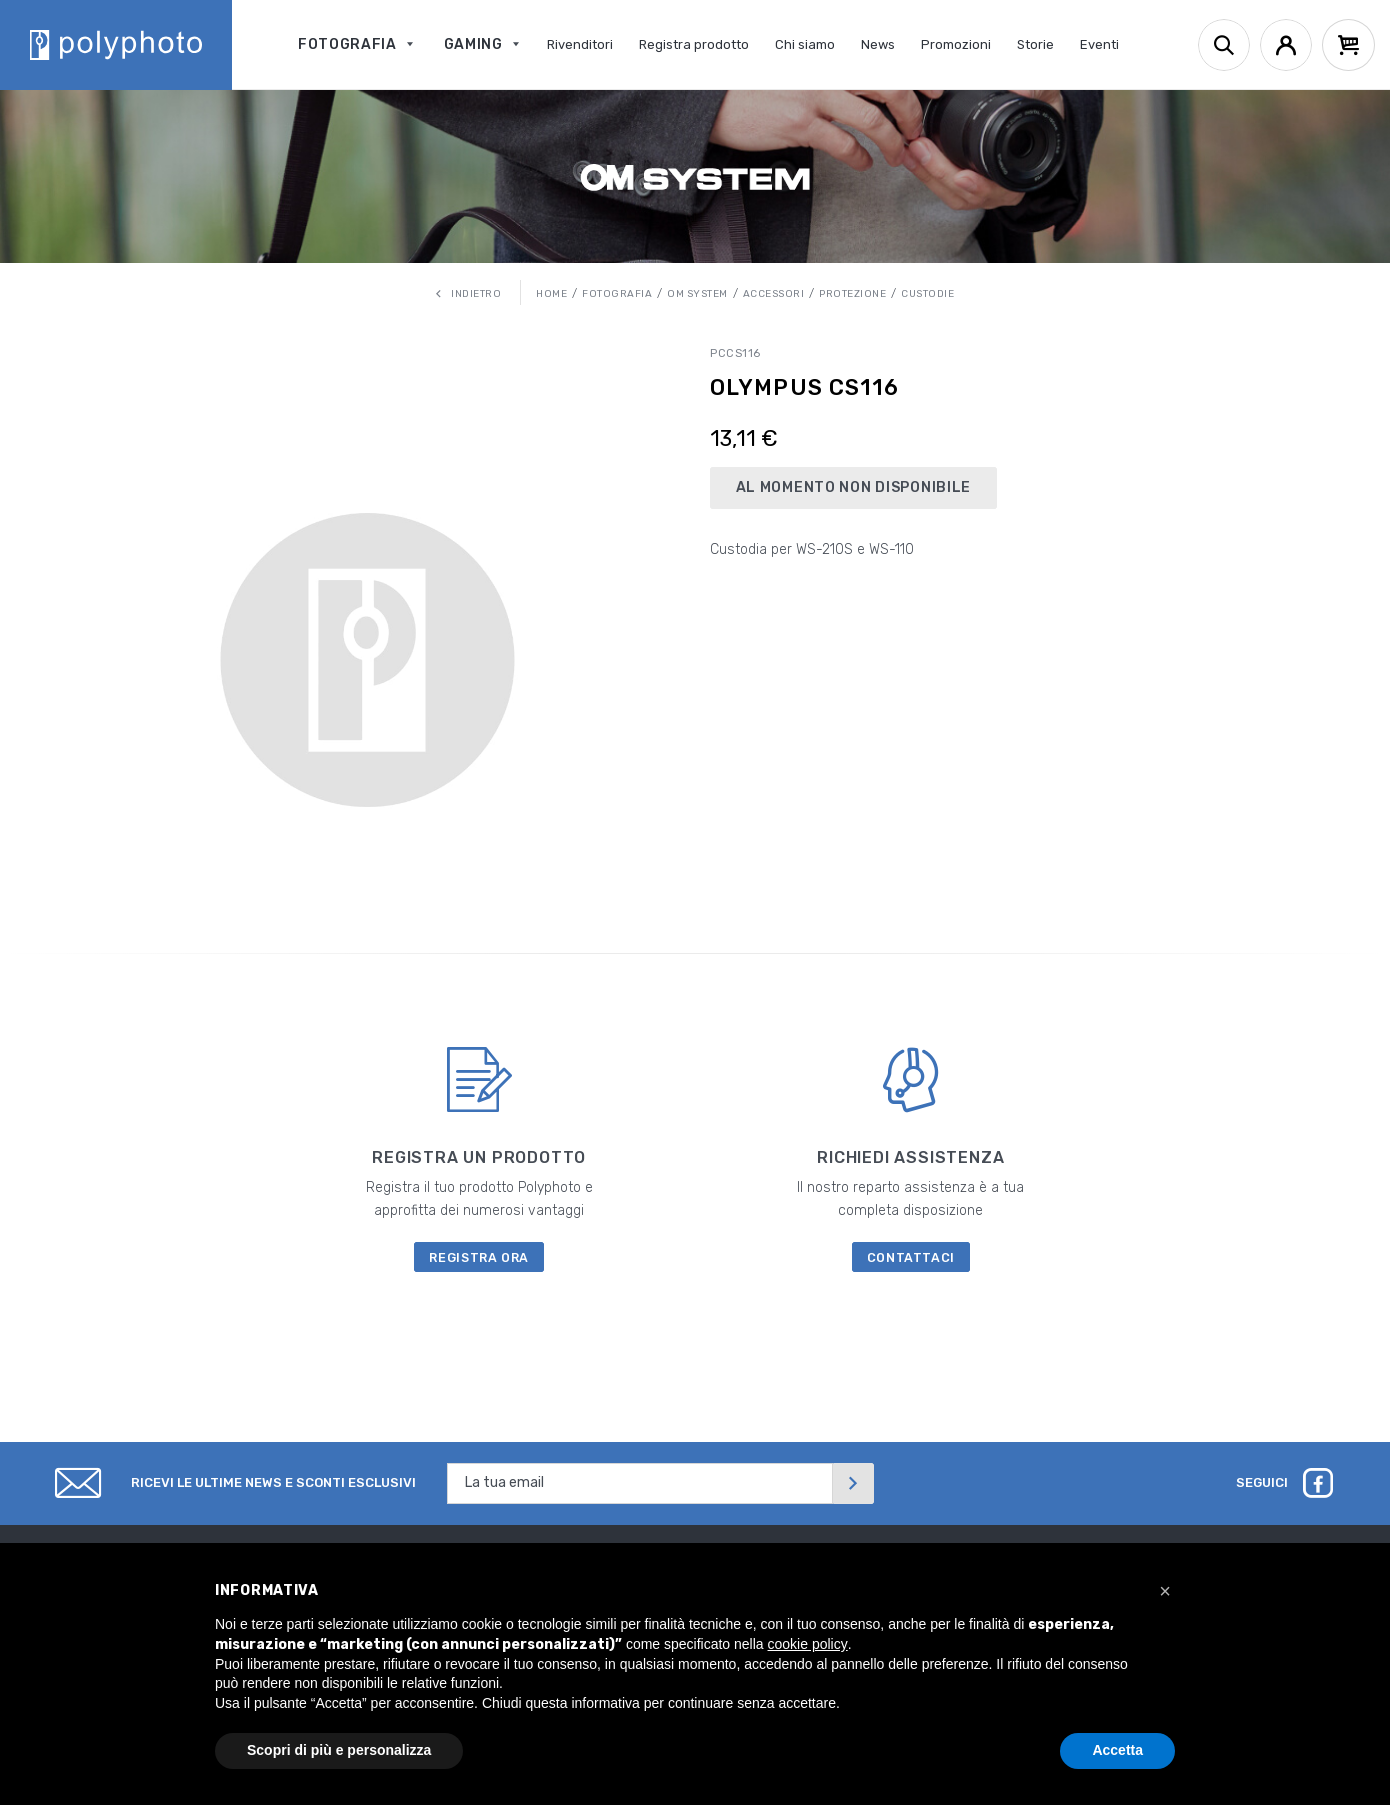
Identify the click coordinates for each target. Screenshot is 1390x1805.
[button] (1165, 1591)
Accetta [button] (1117, 1750)
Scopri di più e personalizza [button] (339, 1750)
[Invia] (853, 1483)
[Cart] (1348, 45)
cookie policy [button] (808, 1644)
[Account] (1286, 45)
